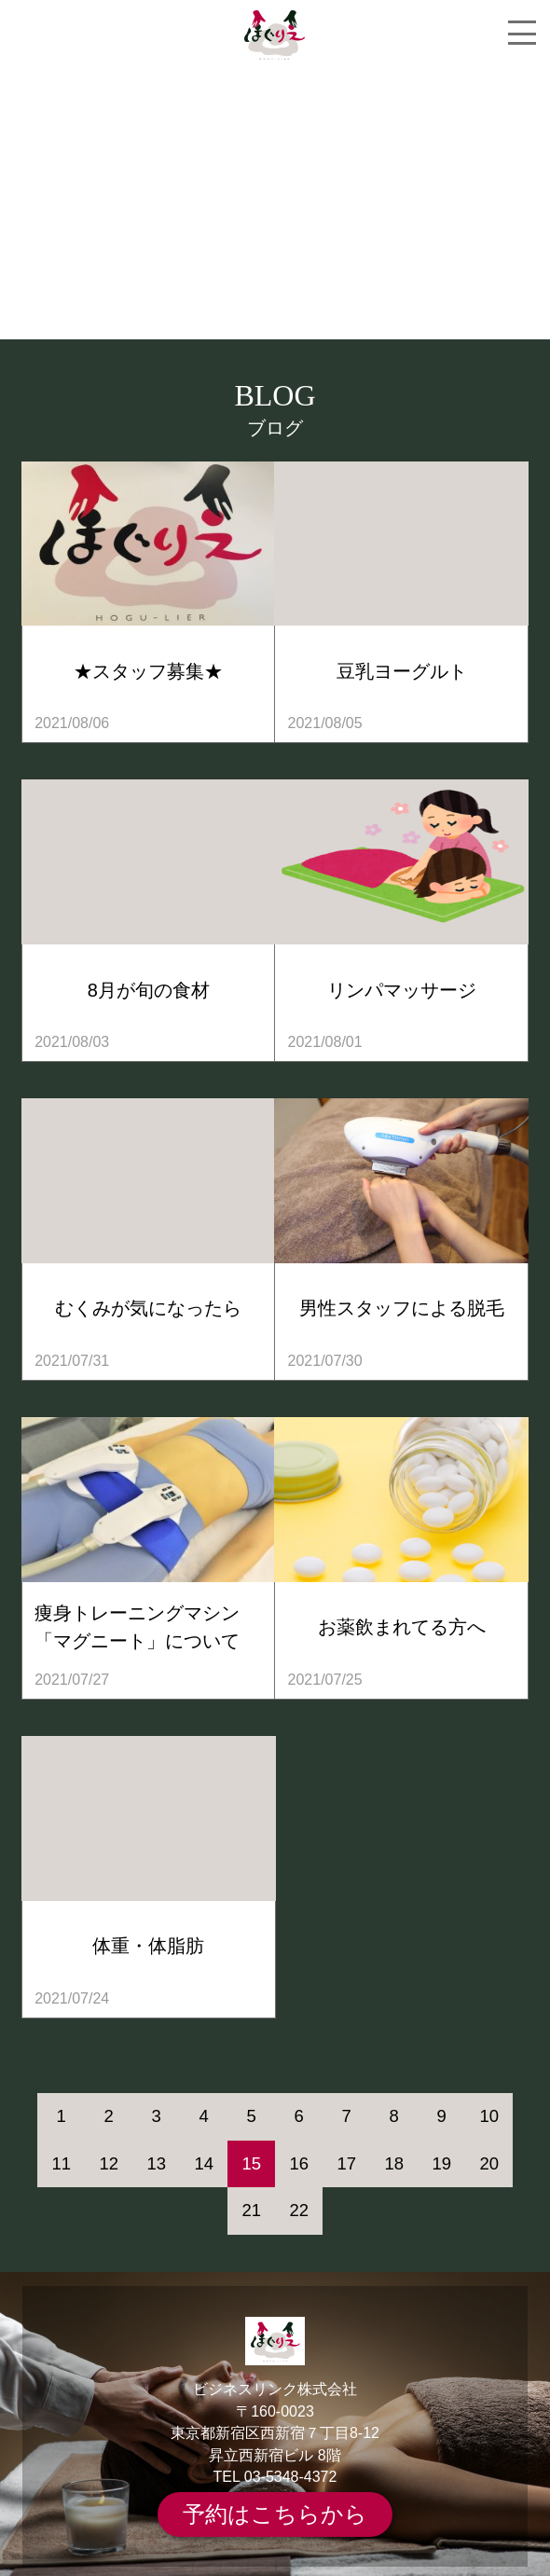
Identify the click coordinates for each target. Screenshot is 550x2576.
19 (441, 2163)
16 (299, 2163)
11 (61, 2163)
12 (108, 2163)
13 (156, 2163)
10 (489, 2116)
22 (299, 2210)
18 (394, 2163)
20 (489, 2163)
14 (203, 2163)
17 (346, 2163)
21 (251, 2210)
